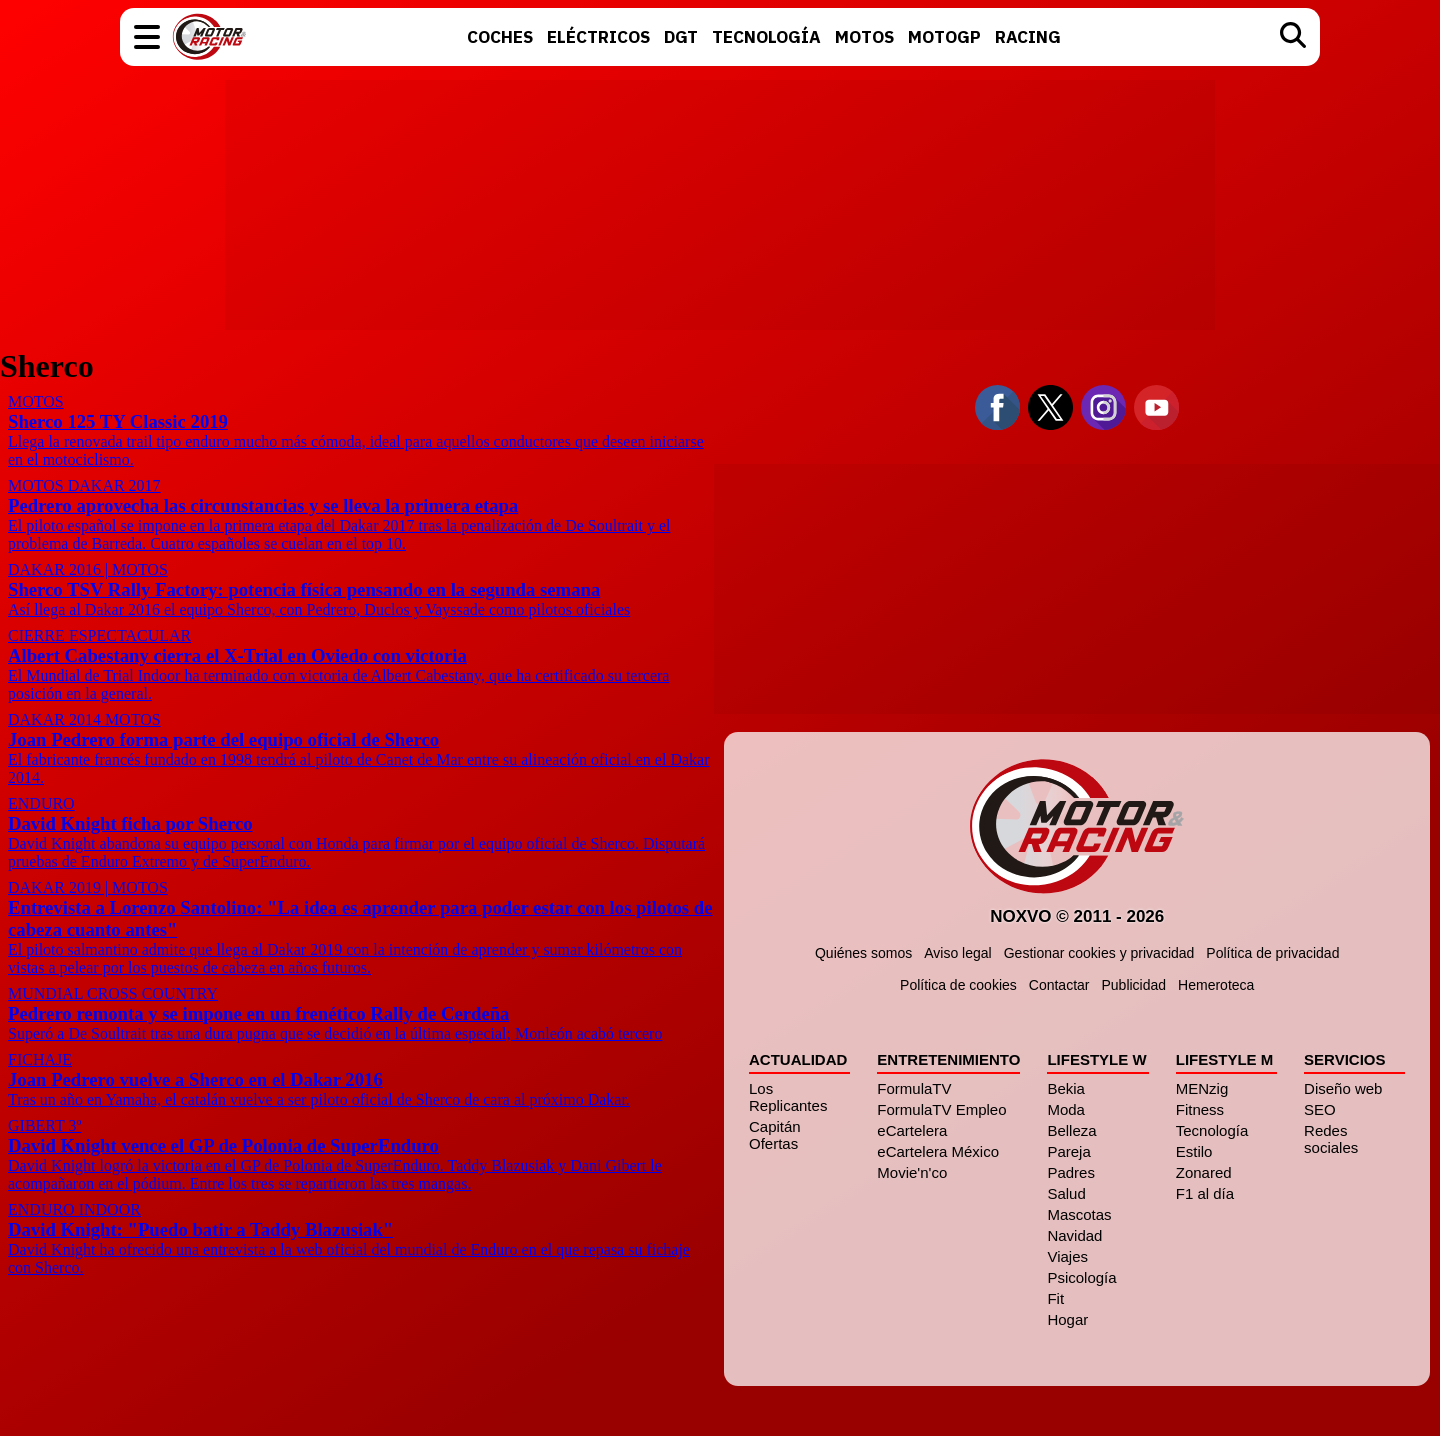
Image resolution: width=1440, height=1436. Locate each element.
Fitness (1199, 1109)
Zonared (1203, 1172)
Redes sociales (1331, 1139)
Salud (1066, 1193)
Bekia (1066, 1088)
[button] (147, 37)
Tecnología (1211, 1130)
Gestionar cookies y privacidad (1098, 953)
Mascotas (1079, 1214)
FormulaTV (914, 1088)
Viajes (1067, 1256)
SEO (1320, 1109)
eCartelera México (938, 1151)
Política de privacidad (1272, 953)
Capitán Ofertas (775, 1135)
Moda (1066, 1109)
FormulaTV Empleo (941, 1109)
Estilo (1193, 1151)
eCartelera (912, 1130)
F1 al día (1204, 1193)
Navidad (1074, 1235)
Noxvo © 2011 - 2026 (1077, 916)
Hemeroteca (1216, 985)
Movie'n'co (912, 1172)
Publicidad (1133, 985)
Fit (1055, 1298)
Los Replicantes (788, 1097)
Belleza (1071, 1130)
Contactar (1058, 985)
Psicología (1081, 1277)
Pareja (1068, 1151)
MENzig (1201, 1088)
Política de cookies (958, 985)
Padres (1071, 1172)
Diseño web (1343, 1088)
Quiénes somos (863, 953)
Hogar (1067, 1319)
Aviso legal (957, 953)
